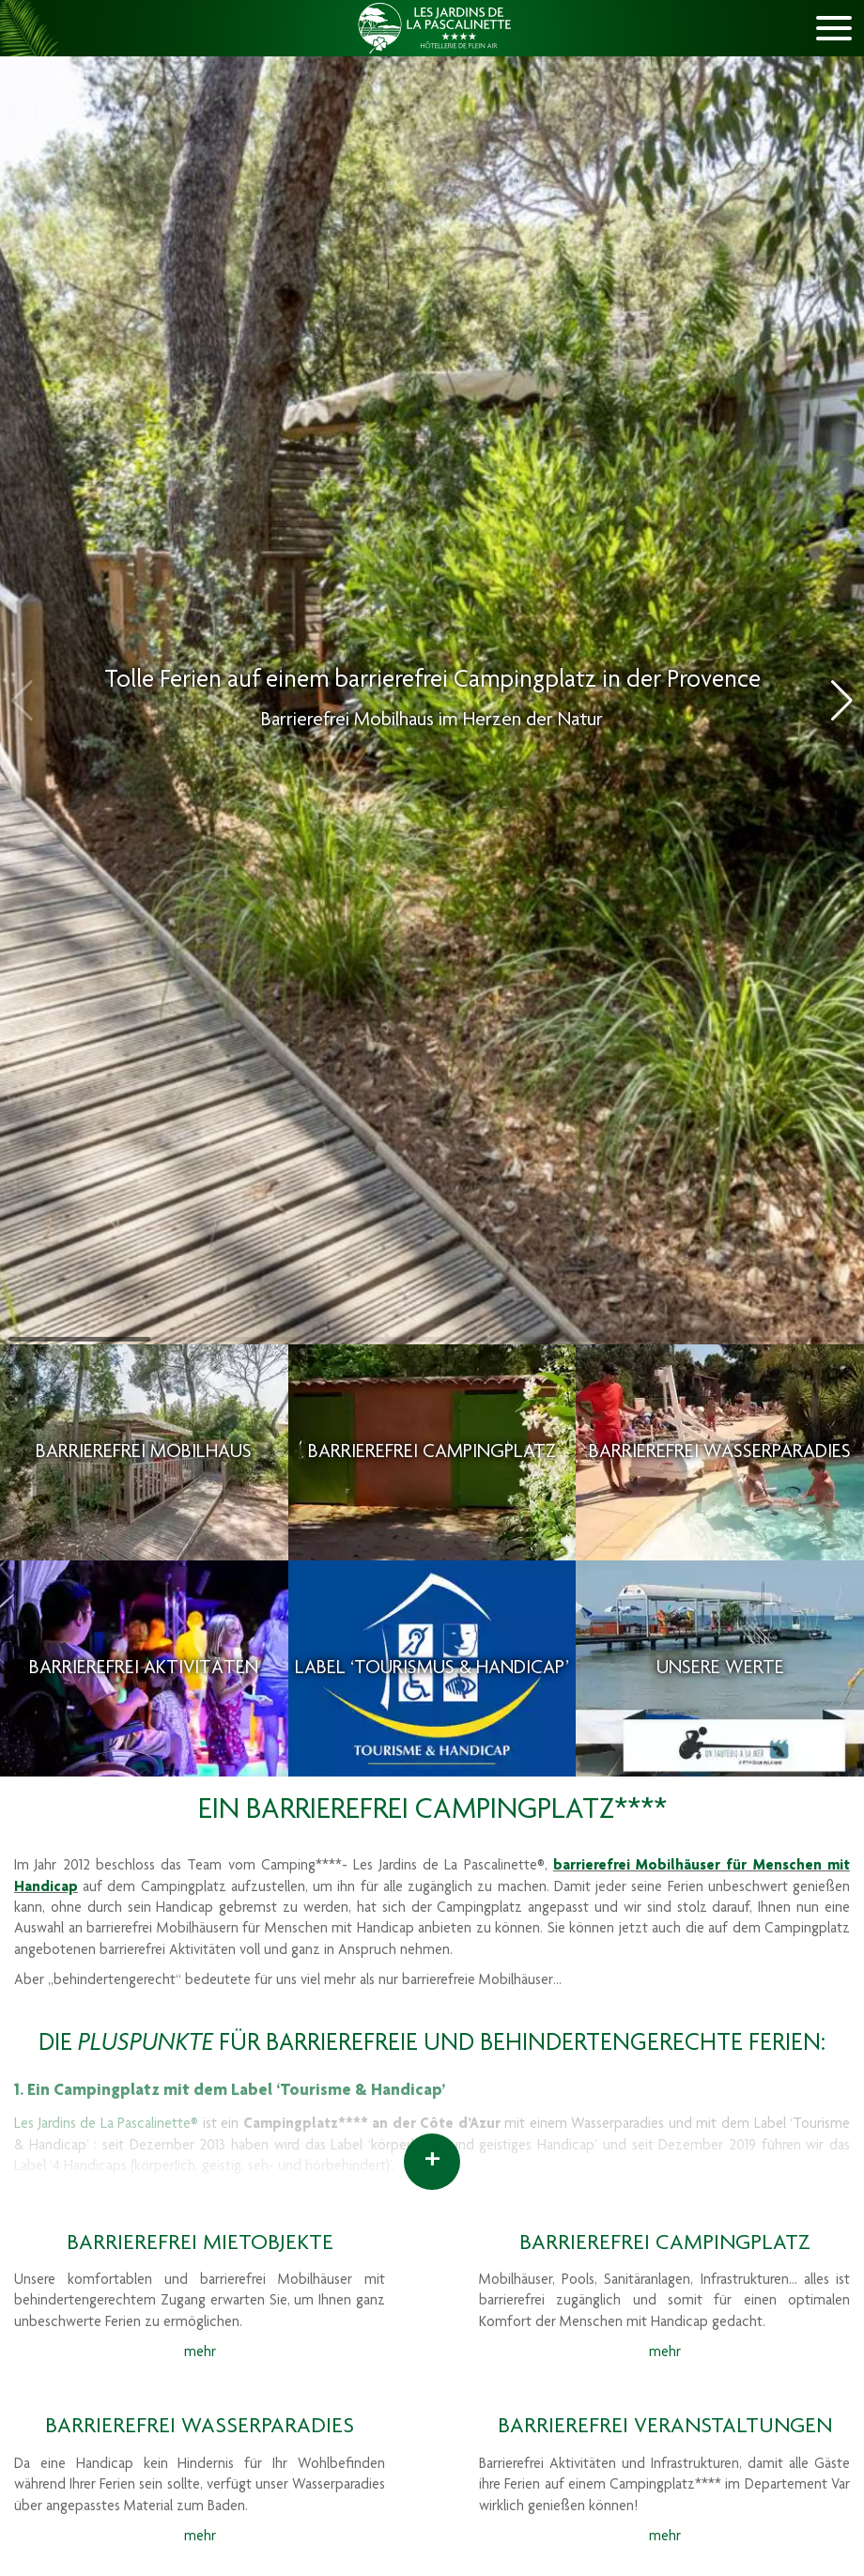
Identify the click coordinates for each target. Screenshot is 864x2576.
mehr (200, 2353)
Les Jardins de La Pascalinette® (106, 2125)
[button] (842, 701)
